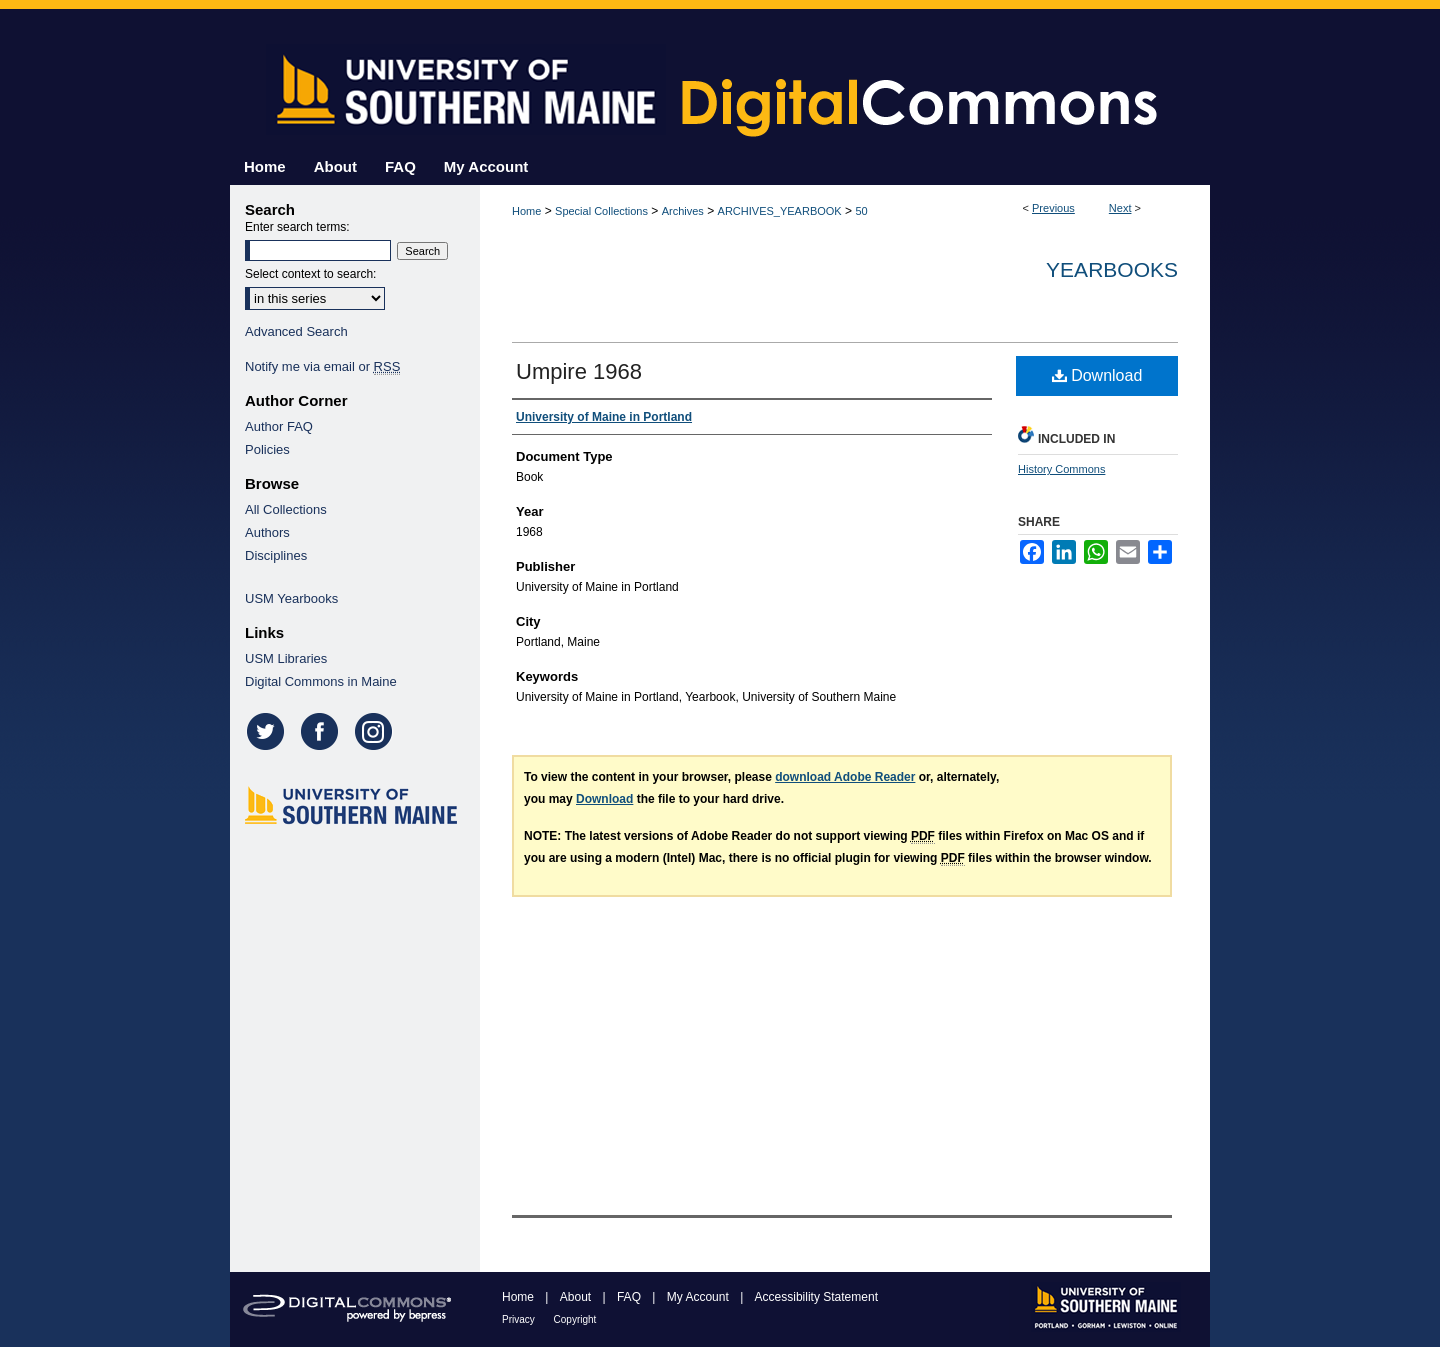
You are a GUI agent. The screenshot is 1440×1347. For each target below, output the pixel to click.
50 (861, 211)
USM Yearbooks (291, 598)
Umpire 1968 (579, 371)
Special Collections (601, 211)
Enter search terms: (297, 227)
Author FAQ (279, 426)
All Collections (286, 509)
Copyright (575, 1319)
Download (1097, 375)
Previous (1053, 208)
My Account (699, 1297)
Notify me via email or (322, 366)
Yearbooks (1112, 269)
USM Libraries (286, 658)
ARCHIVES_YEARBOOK (780, 211)
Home (526, 211)
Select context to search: (310, 274)
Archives (683, 211)
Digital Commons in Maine (321, 681)
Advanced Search (296, 331)
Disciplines (276, 555)
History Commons (1061, 469)
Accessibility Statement (816, 1297)
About (577, 1297)
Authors (267, 532)
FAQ (630, 1297)
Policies (267, 449)
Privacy (520, 1319)
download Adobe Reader (845, 777)
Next (1120, 208)
